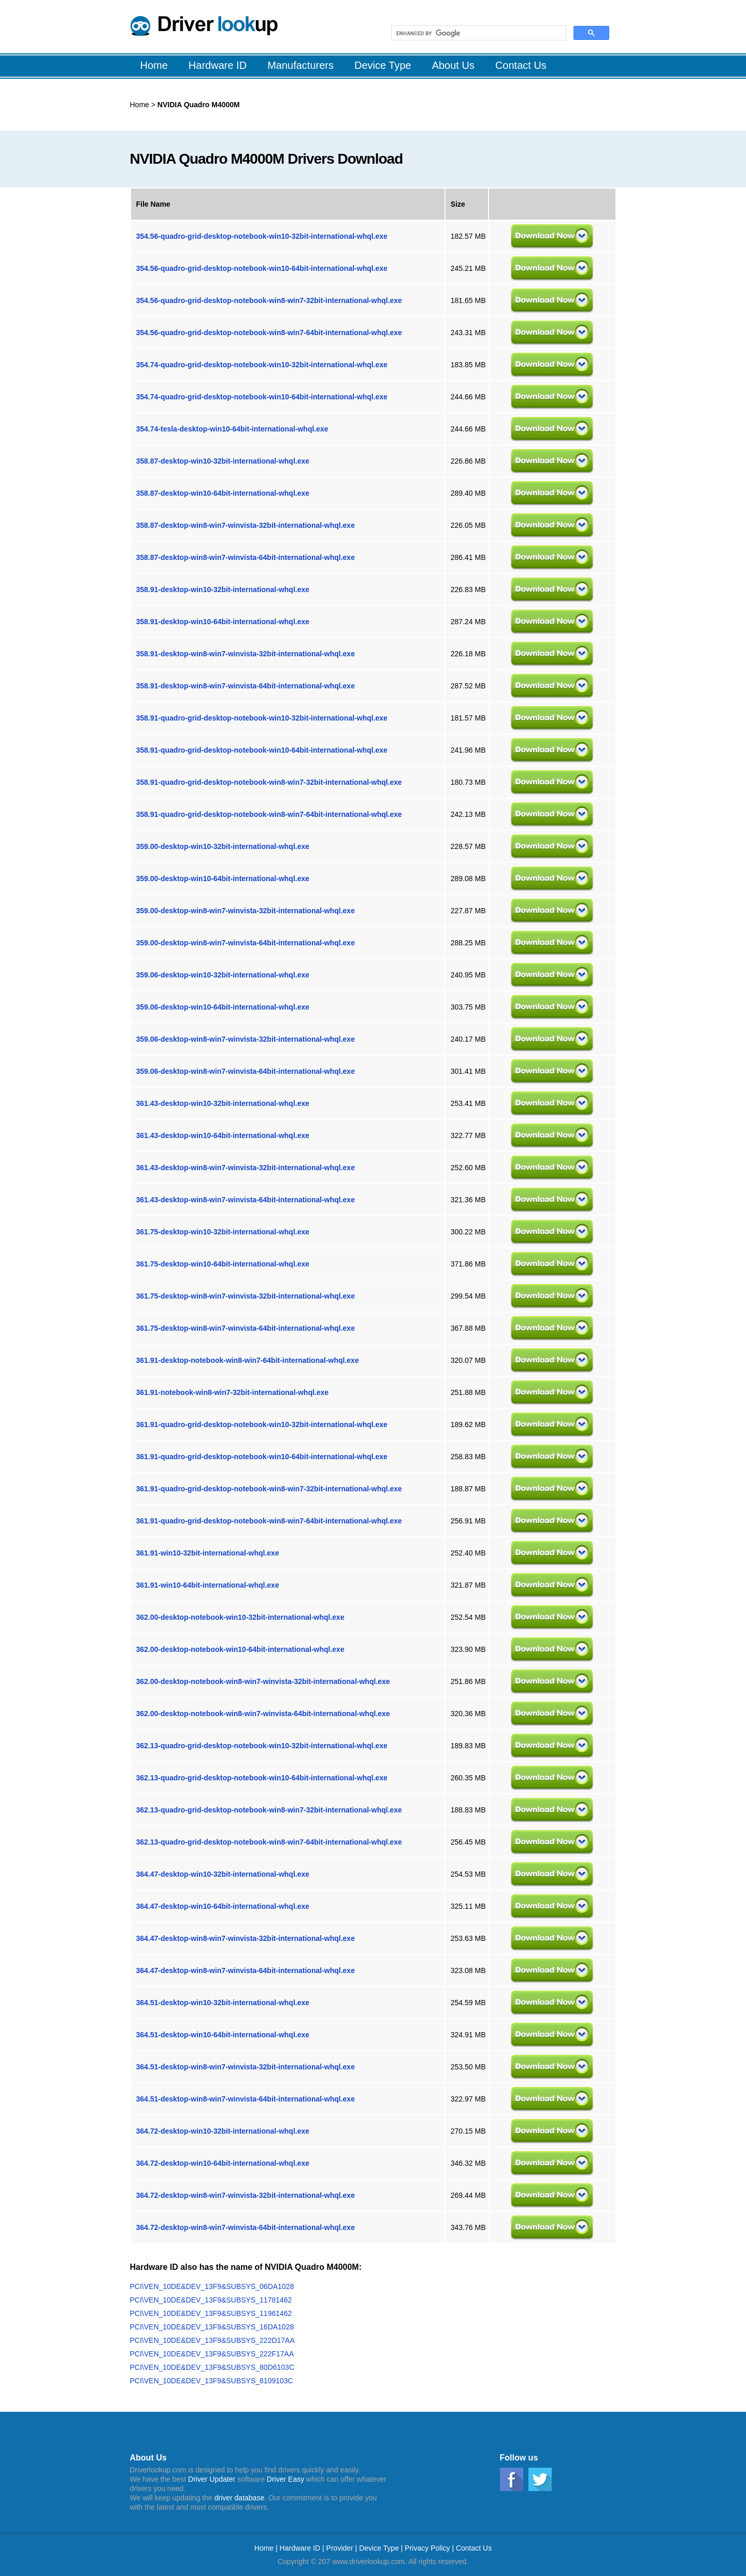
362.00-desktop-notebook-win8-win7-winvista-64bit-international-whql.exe (263, 1713)
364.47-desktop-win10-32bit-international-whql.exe (223, 1874)
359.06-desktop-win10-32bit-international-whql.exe (223, 975)
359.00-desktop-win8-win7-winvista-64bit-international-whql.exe (245, 943)
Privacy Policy (427, 2548)
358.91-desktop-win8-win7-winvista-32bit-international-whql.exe (245, 654)
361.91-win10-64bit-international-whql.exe (207, 1585)
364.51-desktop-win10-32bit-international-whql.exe (223, 2002)
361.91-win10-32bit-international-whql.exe (207, 1553)
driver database (239, 2498)
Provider (339, 2548)
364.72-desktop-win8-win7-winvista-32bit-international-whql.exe (245, 2195)
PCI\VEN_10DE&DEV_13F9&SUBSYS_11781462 (211, 2300)
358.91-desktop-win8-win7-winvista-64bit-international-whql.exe (245, 686)
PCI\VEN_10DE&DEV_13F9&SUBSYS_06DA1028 (212, 2286)
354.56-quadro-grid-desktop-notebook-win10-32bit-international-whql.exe (262, 236)
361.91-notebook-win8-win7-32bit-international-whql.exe (232, 1392)
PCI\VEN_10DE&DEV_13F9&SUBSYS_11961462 (211, 2313)
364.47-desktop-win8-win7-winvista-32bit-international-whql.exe (245, 1938)
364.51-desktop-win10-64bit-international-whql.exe (223, 2035)
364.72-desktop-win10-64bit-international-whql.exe (223, 2163)
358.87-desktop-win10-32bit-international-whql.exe (223, 461)
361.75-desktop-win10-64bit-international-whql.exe (223, 1264)
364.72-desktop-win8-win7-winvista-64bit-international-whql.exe (245, 2227)
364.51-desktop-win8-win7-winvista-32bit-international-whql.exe (245, 2067)
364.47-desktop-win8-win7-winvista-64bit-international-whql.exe (245, 1970)
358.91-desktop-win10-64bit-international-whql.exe (223, 621)
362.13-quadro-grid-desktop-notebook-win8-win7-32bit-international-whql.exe (269, 1810)
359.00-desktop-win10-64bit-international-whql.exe (223, 878)
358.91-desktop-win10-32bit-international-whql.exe (223, 589)
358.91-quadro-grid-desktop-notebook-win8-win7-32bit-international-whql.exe (269, 782)
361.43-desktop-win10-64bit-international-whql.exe (223, 1135)
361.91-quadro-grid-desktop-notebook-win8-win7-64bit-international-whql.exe (269, 1521)
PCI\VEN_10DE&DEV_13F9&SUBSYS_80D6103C (212, 2367)
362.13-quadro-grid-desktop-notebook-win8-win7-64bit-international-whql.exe (269, 1842)
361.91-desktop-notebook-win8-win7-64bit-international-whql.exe (247, 1360)
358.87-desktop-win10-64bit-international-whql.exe (223, 493)
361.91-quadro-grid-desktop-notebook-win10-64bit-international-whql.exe (262, 1456)
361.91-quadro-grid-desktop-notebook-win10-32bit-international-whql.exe (262, 1424)
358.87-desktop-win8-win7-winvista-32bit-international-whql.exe (245, 525)
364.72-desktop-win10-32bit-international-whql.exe (223, 2131)
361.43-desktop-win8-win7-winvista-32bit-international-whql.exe (245, 1167)
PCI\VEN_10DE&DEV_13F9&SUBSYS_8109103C (211, 2381)
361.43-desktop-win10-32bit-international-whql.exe (223, 1103)
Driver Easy (285, 2479)
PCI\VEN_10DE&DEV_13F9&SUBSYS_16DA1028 (212, 2327)
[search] (477, 33)
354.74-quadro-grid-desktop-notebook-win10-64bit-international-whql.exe (262, 397)
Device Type (379, 2548)
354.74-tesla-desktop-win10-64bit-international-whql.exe (232, 429)
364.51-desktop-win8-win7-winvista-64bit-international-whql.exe (245, 2099)
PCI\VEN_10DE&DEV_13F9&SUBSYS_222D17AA (212, 2340)
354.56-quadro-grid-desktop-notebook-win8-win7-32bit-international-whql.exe (269, 300)
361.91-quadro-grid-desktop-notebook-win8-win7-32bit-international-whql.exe (269, 1489)
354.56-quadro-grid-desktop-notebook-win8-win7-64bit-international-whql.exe (269, 332)
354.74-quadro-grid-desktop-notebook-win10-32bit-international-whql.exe (262, 365)
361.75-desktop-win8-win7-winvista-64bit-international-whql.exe (245, 1328)
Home (139, 104)
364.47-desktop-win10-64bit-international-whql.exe (223, 1906)
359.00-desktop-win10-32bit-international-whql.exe (223, 846)
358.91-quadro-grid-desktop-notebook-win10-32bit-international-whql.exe (262, 718)
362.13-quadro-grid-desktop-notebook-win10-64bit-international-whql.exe (262, 1778)
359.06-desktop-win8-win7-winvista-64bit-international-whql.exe (245, 1071)
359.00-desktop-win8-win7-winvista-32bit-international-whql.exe (245, 910)
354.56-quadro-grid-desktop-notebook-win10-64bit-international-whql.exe (262, 268)
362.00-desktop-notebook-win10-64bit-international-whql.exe (240, 1649)
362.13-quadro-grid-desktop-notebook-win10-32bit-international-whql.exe (262, 1746)
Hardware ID (301, 2548)
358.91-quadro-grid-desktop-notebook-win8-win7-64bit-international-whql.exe (269, 814)
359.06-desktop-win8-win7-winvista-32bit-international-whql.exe (245, 1039)
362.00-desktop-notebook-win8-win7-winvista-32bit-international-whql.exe (263, 1681)
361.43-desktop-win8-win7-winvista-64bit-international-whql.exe (245, 1200)
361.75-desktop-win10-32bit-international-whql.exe (223, 1232)
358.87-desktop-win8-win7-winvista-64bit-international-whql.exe (245, 557)
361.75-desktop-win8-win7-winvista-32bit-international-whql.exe (245, 1296)
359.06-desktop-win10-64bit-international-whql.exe (223, 1007)
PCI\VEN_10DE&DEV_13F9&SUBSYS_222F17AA (212, 2354)
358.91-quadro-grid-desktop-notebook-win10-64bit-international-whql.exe (262, 750)
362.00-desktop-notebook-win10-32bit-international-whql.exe (240, 1617)
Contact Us (474, 2548)
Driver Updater (211, 2479)
